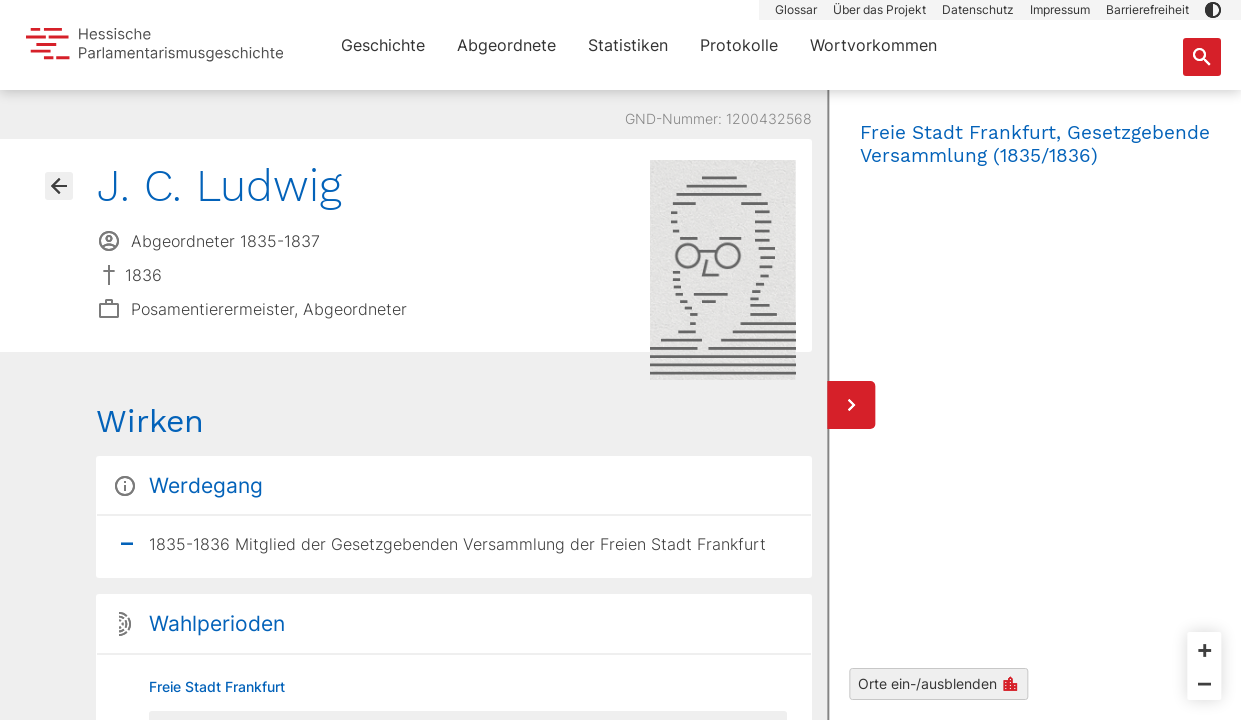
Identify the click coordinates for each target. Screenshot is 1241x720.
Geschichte (383, 45)
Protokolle (739, 45)
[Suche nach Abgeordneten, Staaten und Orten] (1202, 57)
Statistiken (628, 45)
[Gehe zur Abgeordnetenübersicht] (59, 186)
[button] (1213, 10)
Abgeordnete (506, 45)
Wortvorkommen (873, 45)
